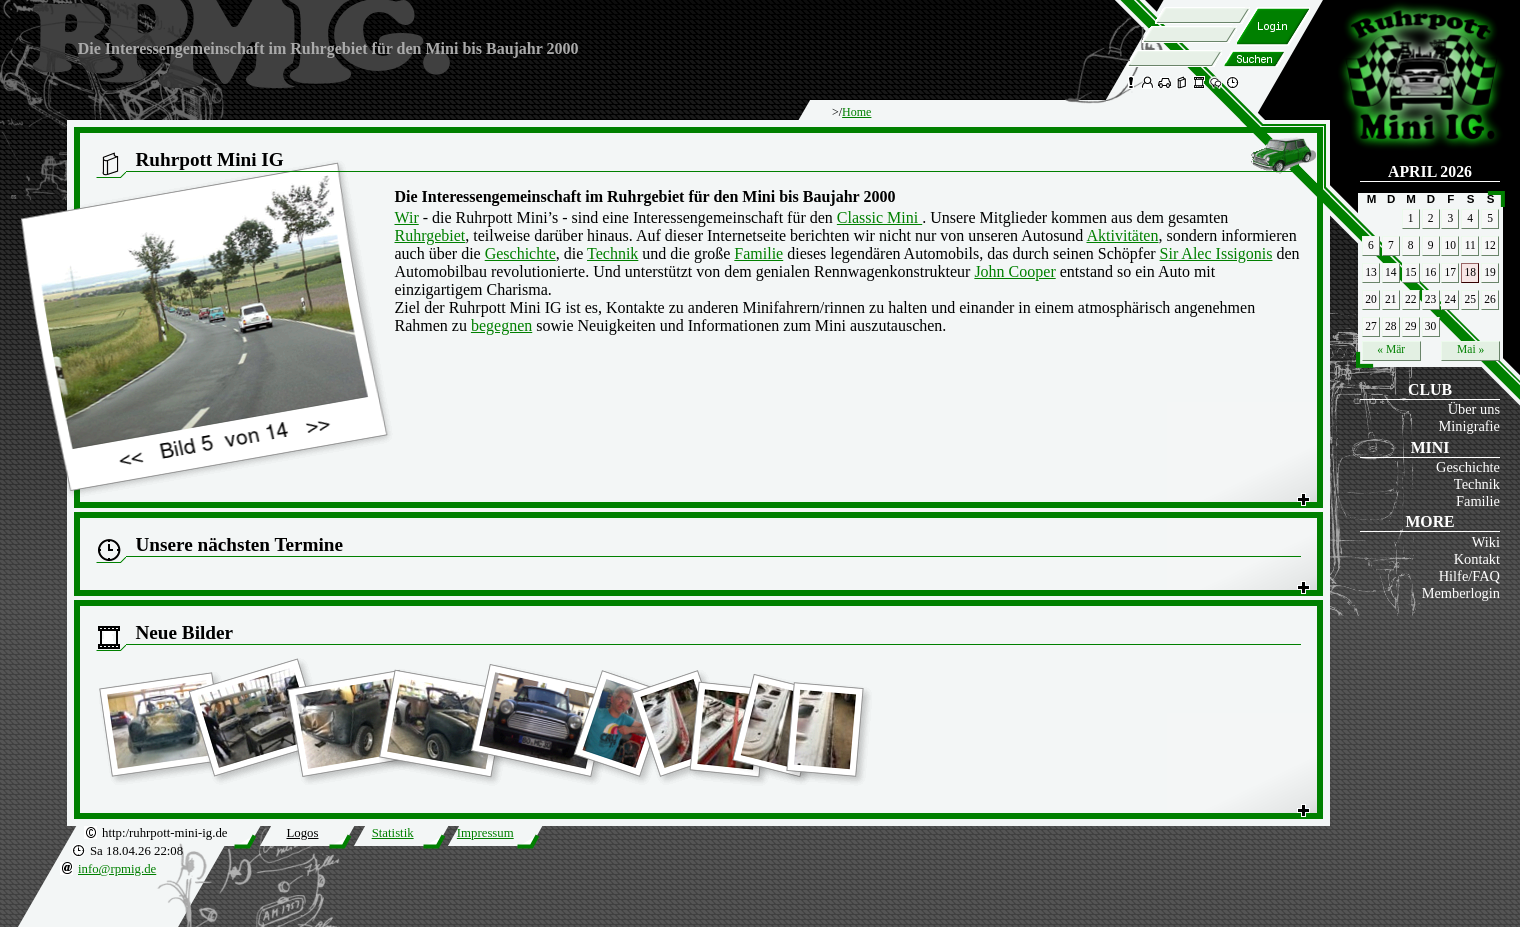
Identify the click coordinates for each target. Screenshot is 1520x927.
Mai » (1470, 349)
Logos (302, 833)
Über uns (1474, 409)
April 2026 (1430, 171)
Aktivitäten (1122, 235)
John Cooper (1014, 271)
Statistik (393, 833)
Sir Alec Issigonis (1216, 253)
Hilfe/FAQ (1469, 576)
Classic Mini (879, 217)
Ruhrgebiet (430, 235)
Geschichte (1468, 467)
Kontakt (1477, 559)
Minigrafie (1469, 426)
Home (856, 112)
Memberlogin (1461, 593)
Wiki (1486, 542)
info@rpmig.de (117, 869)
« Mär (1391, 349)
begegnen (501, 325)
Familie (1478, 501)
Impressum (485, 833)
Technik (1477, 484)
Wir (407, 217)
